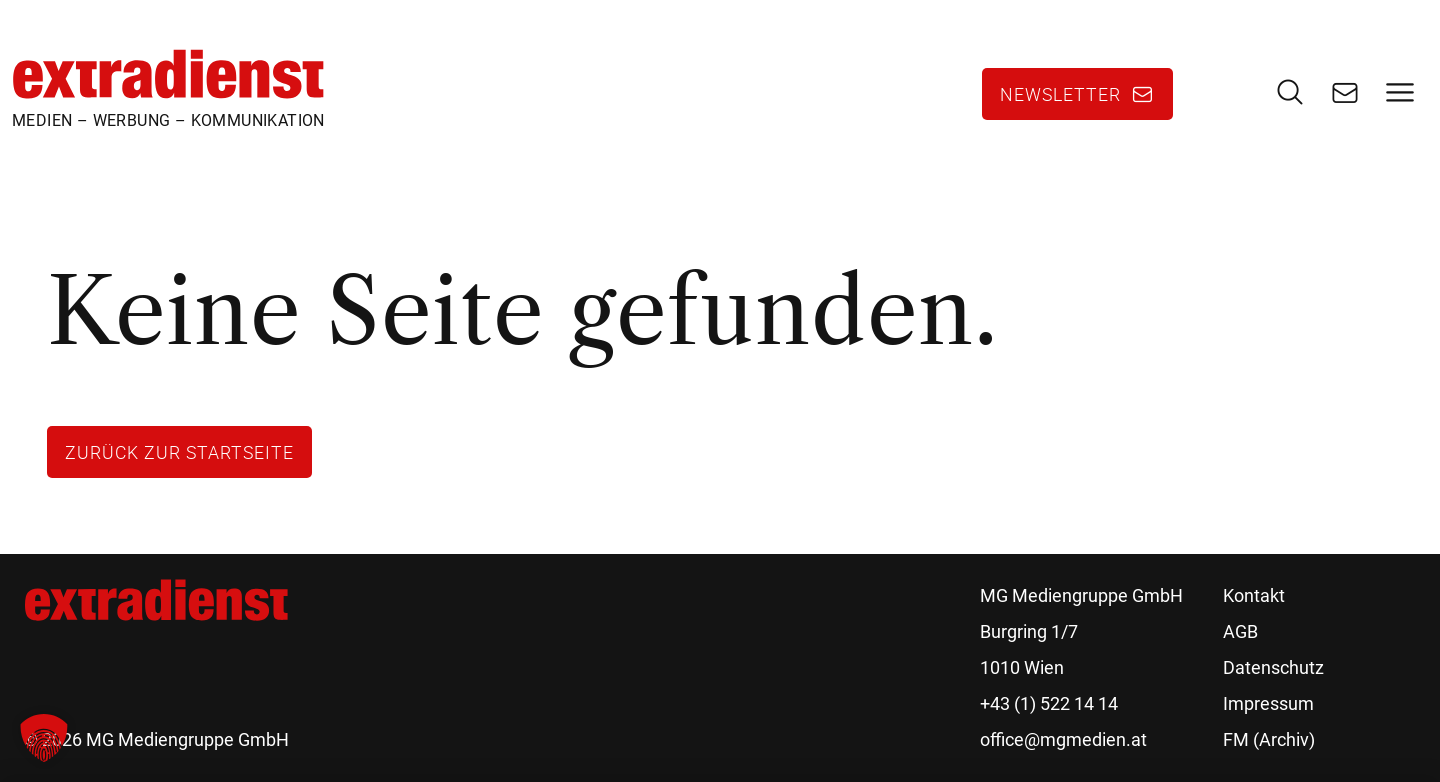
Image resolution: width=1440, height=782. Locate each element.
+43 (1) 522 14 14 (1049, 703)
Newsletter (1060, 94)
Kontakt (1254, 595)
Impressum (1268, 703)
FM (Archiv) (1269, 739)
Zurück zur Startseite (179, 452)
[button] (44, 738)
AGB (1240, 631)
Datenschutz (1273, 667)
